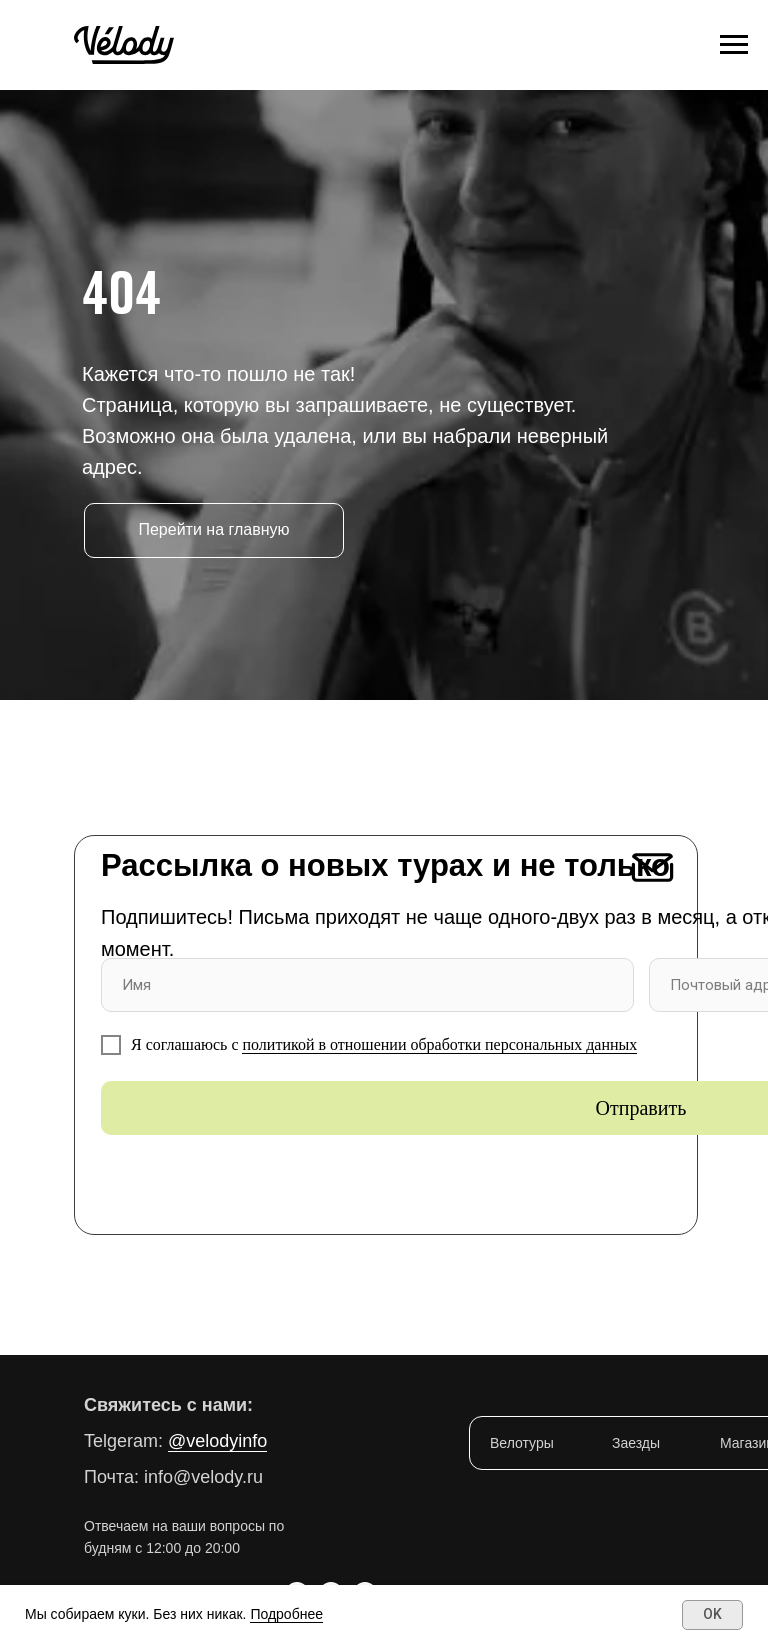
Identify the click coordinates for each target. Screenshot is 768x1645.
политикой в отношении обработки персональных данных (439, 1044)
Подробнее (286, 1614)
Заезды (636, 1443)
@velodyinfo (217, 1441)
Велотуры (522, 1443)
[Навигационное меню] (734, 45)
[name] (367, 985)
